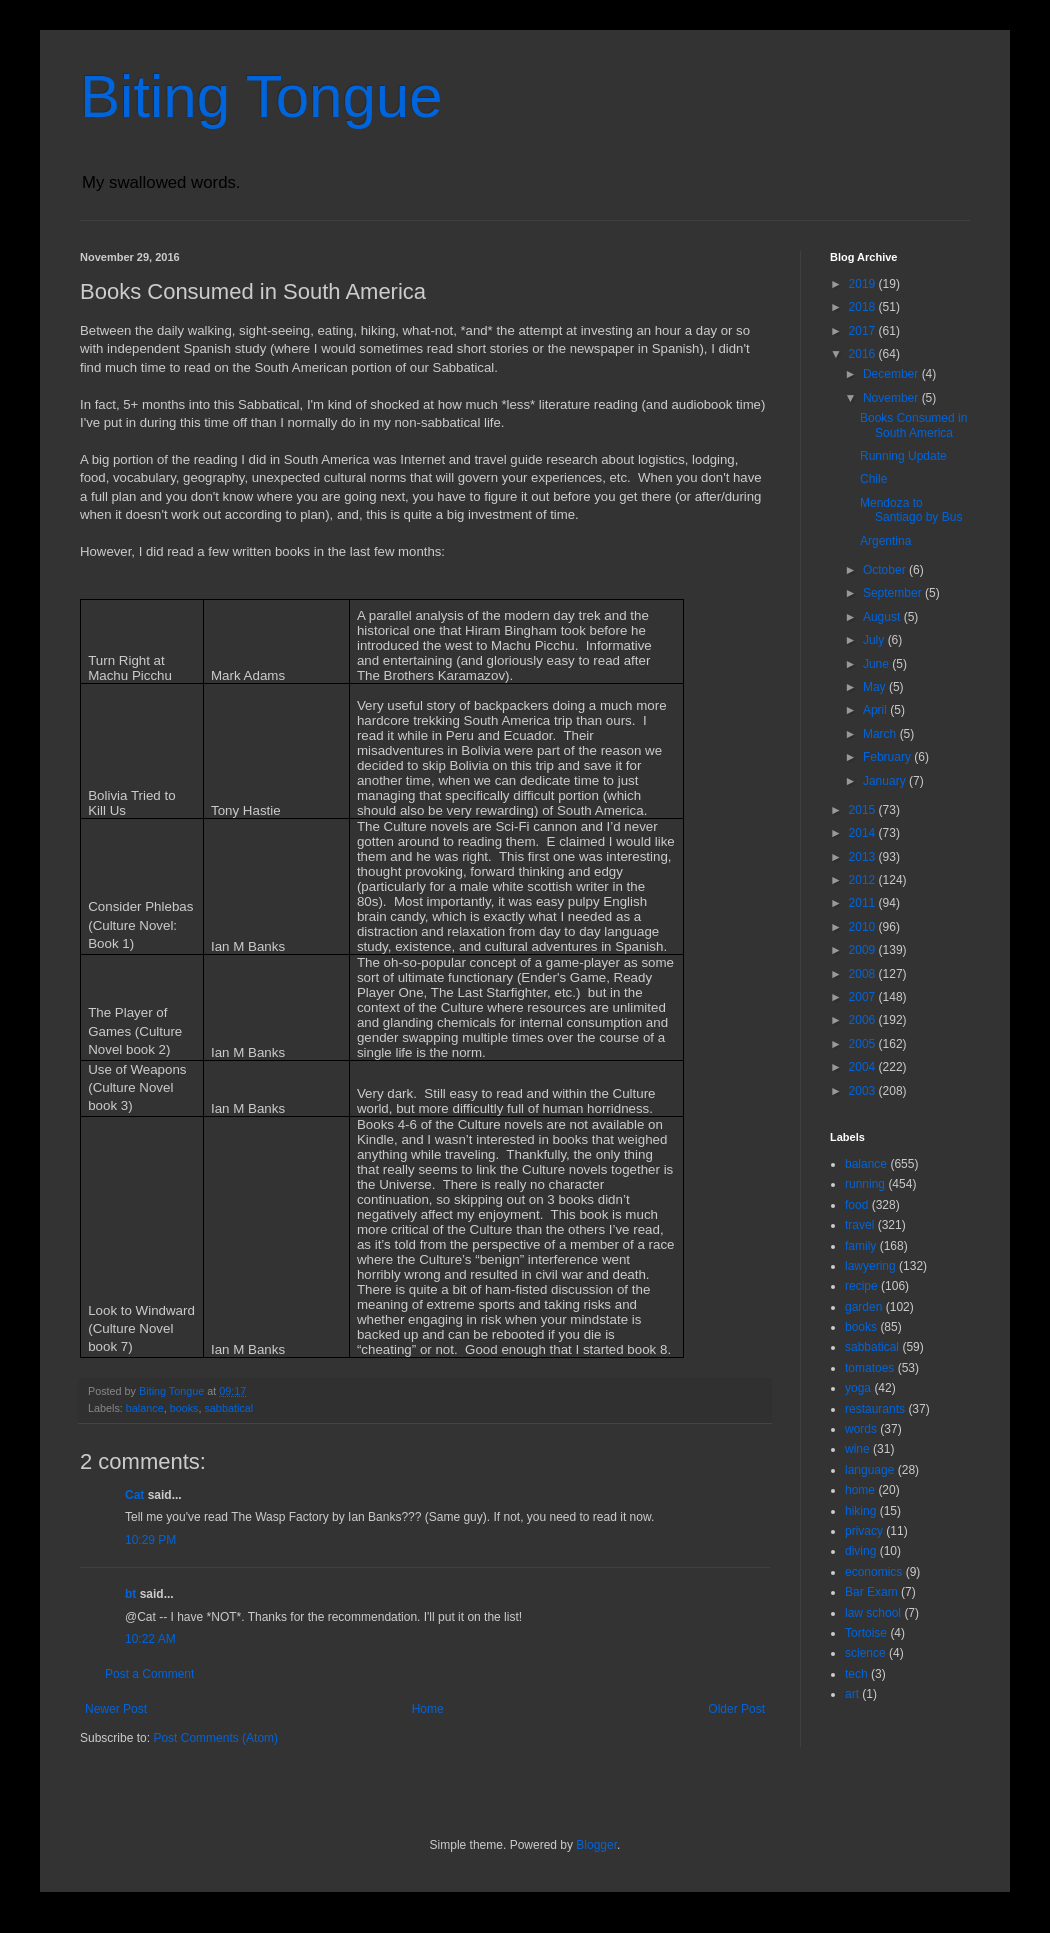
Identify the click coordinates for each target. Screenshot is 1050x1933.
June (877, 664)
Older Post (736, 1709)
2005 (864, 1044)
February (888, 757)
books (184, 1408)
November (892, 398)
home (860, 1490)
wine (857, 1449)
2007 (864, 997)
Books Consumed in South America (913, 425)
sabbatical (228, 1408)
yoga (858, 1388)
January (886, 781)
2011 (864, 903)
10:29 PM (150, 1540)
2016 (864, 354)
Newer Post (116, 1709)
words (861, 1429)
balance (145, 1408)
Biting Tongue (261, 96)
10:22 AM (150, 1639)
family (860, 1246)
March (881, 734)
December (892, 374)
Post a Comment (149, 1674)
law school (873, 1613)
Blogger (596, 1845)
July (875, 640)
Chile (873, 479)
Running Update (903, 456)
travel (859, 1225)
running (865, 1184)
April (876, 710)
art (852, 1694)
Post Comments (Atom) (215, 1738)
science (865, 1653)
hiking (860, 1511)
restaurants (875, 1409)
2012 (864, 880)
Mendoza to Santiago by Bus (911, 510)
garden (863, 1307)
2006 (864, 1020)
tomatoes (869, 1368)
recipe (861, 1286)
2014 (864, 833)
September (894, 593)
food (856, 1205)
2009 (864, 950)
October (886, 570)
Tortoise (866, 1633)
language (869, 1470)
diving (860, 1551)
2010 (864, 927)
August (883, 617)
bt (130, 1594)
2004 (864, 1067)
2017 (864, 331)
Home (428, 1709)
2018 (864, 307)
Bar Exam (871, 1592)
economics (873, 1572)
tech (856, 1674)
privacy (864, 1531)
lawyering (870, 1266)
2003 (864, 1091)
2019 (864, 284)
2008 (864, 974)
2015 (864, 810)
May (876, 687)
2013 (864, 857)
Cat (134, 1495)
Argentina (885, 541)
